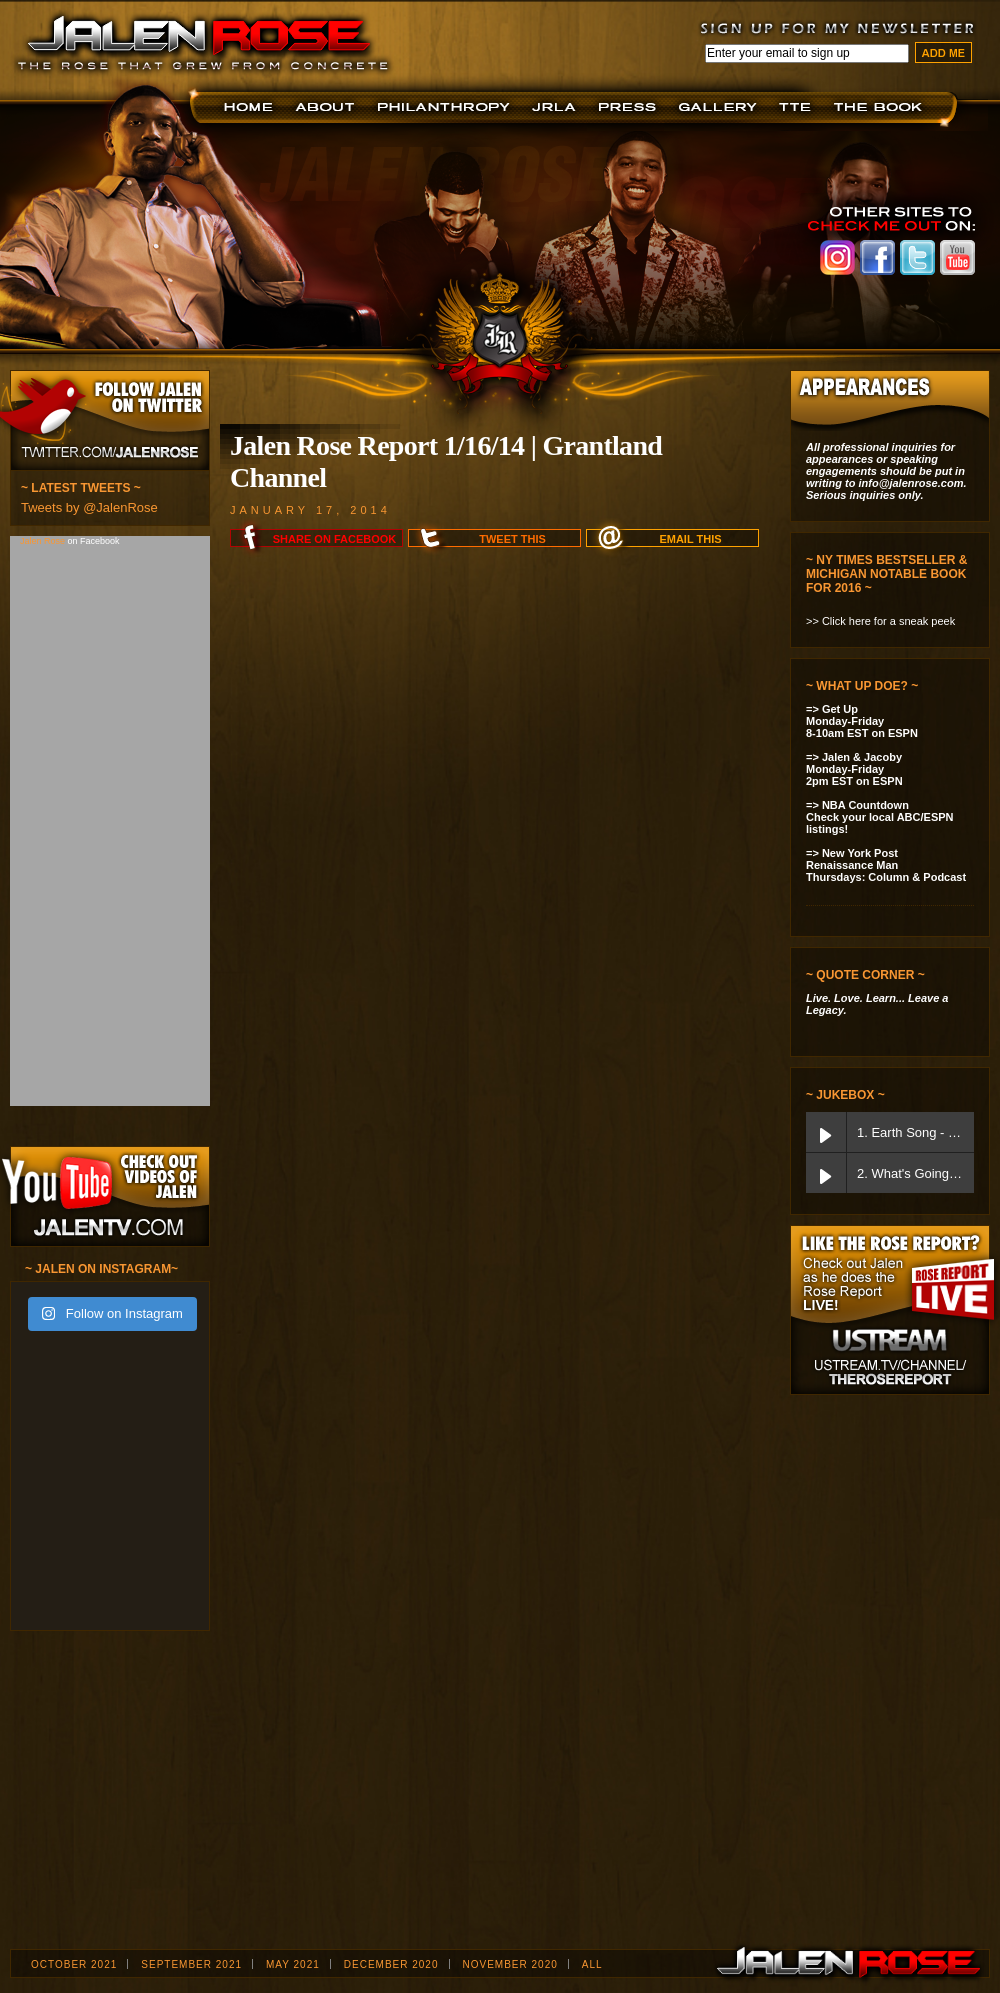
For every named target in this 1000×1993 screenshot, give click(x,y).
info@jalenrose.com (911, 483)
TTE (798, 107)
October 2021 (74, 1964)
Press (631, 107)
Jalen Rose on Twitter (917, 257)
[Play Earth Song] (826, 1132)
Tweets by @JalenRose (89, 507)
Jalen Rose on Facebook (877, 257)
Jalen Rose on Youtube (957, 257)
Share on (334, 539)
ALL (592, 1964)
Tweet (512, 539)
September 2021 (191, 1964)
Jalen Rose (44, 541)
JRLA (557, 107)
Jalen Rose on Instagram (837, 257)
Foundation (445, 107)
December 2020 (391, 1964)
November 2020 (510, 1964)
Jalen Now (721, 107)
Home (251, 107)
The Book (882, 107)
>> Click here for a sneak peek (880, 621)
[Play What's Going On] (826, 1173)
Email (690, 539)
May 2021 (293, 1964)
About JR (327, 107)
